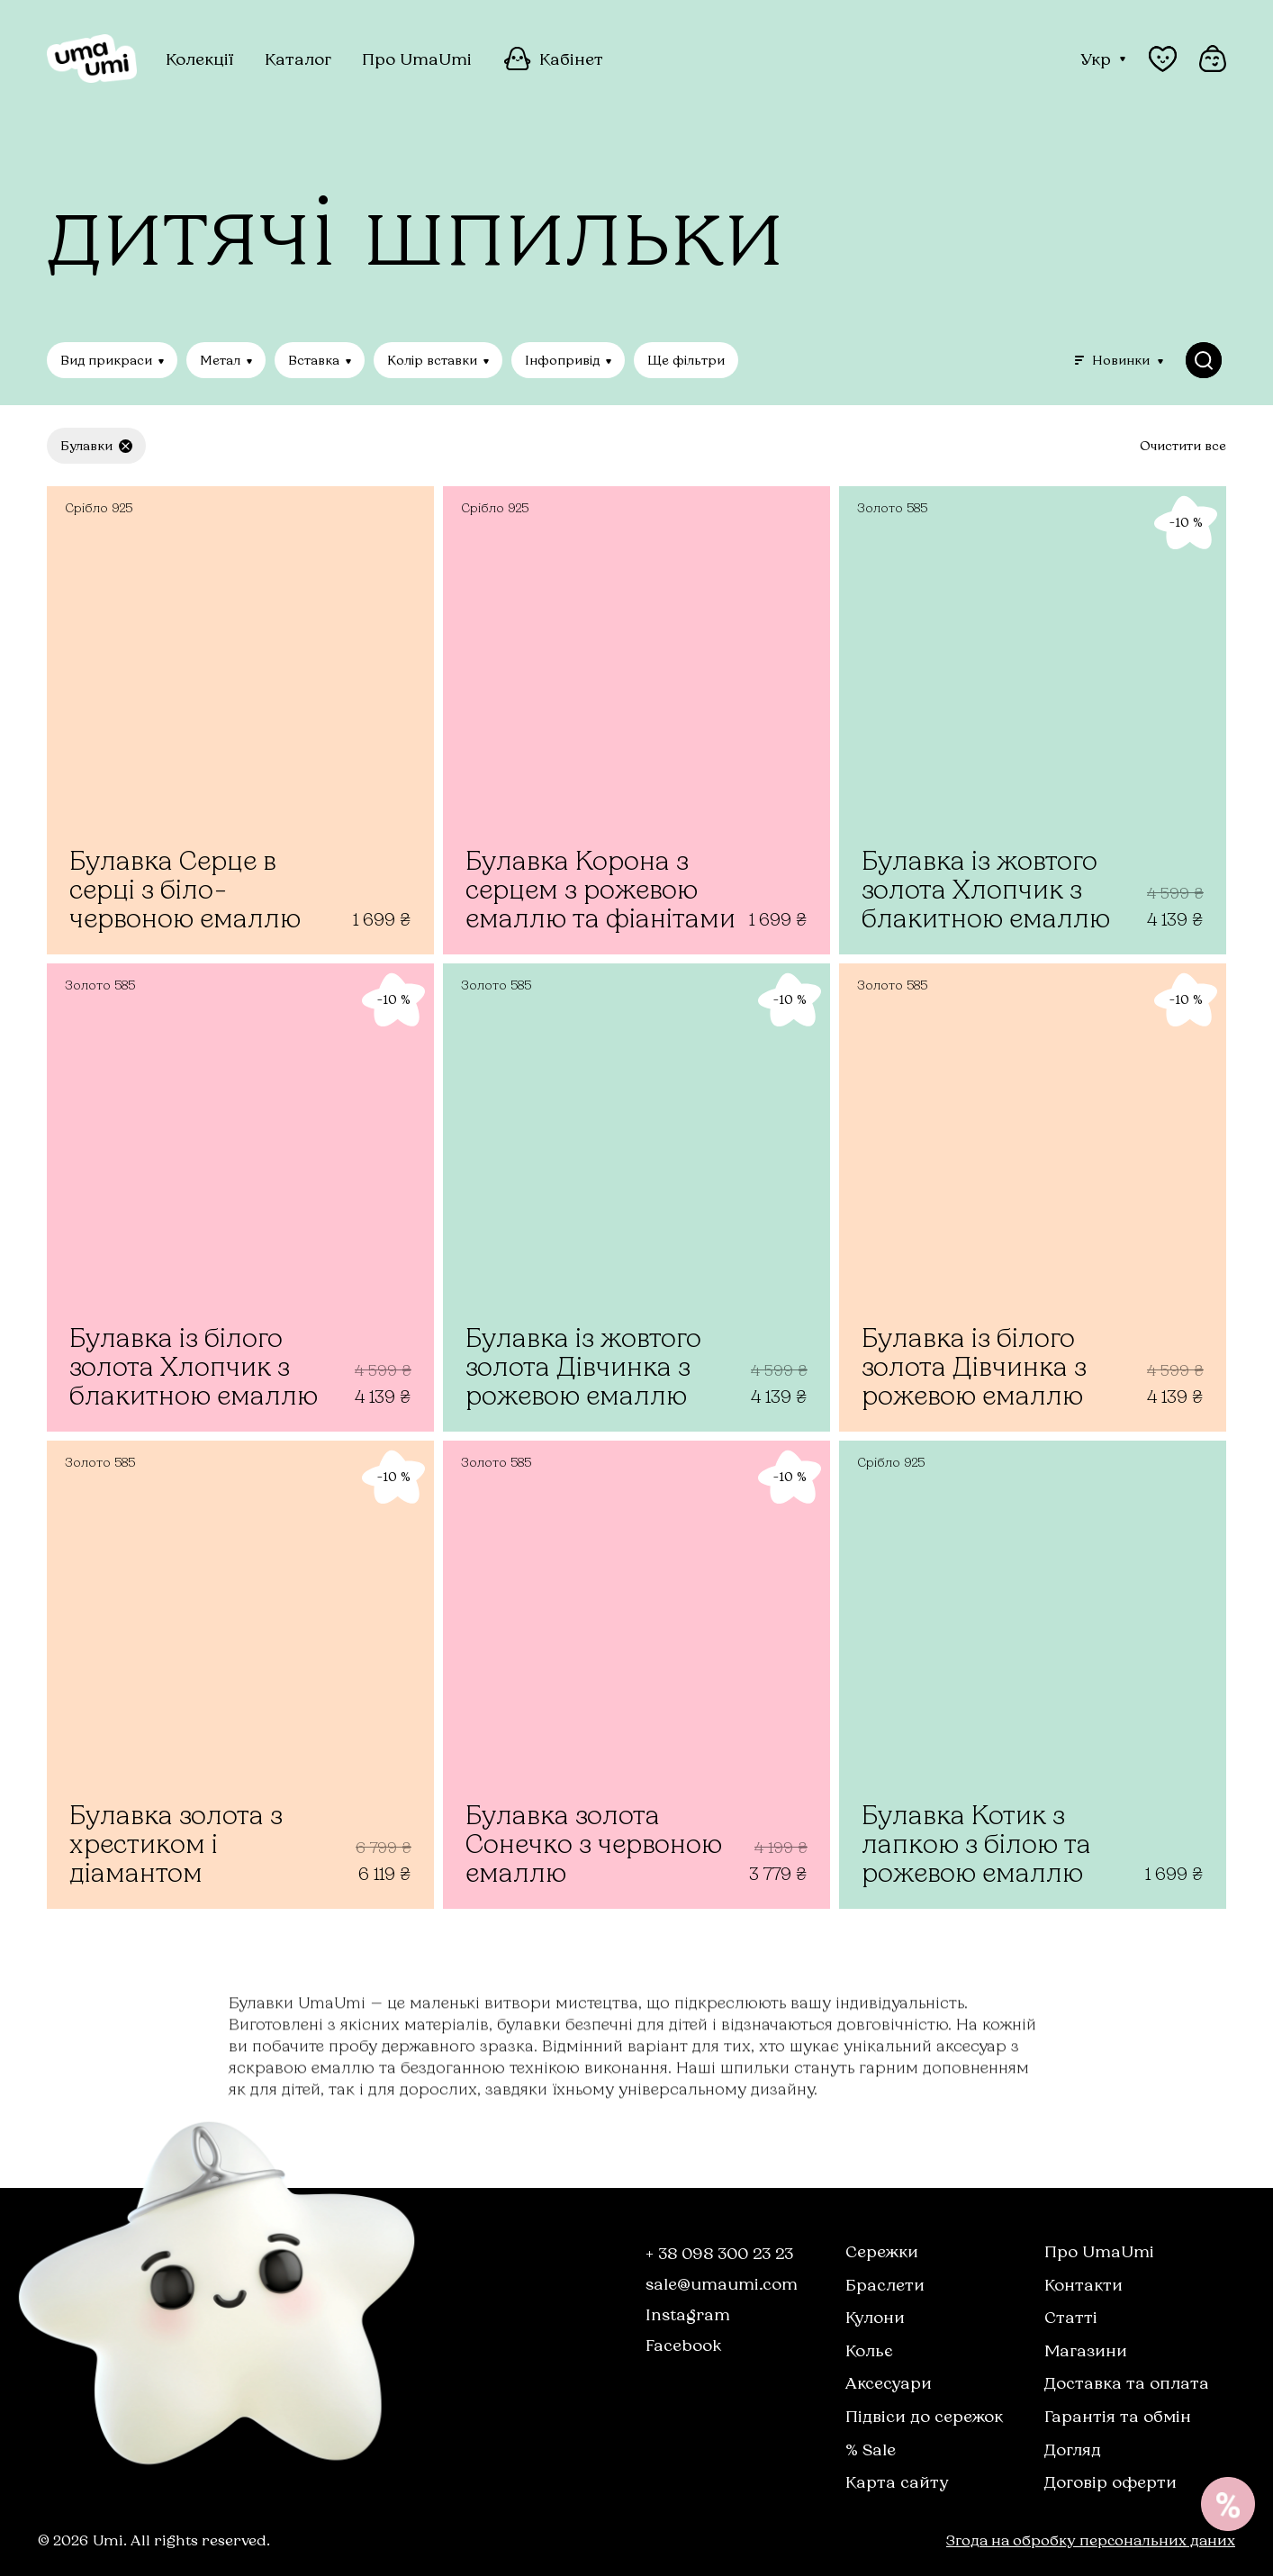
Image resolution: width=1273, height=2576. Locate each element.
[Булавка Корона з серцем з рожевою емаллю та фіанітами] (636, 720)
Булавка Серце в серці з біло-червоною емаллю (185, 889)
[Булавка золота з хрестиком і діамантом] (240, 1675)
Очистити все (1183, 445)
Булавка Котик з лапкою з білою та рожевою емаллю (976, 1843)
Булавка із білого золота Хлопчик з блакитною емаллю (193, 1366)
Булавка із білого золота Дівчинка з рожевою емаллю (974, 1366)
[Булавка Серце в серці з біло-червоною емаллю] (240, 720)
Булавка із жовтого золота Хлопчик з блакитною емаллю (986, 889)
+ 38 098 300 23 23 (719, 2253)
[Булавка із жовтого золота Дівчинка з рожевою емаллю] (636, 1197)
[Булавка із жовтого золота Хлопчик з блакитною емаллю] (1032, 720)
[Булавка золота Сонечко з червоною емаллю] (636, 1675)
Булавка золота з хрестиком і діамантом (176, 1843)
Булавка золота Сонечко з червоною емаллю (593, 1843)
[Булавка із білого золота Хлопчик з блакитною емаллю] (240, 1197)
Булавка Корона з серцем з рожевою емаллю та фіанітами (600, 889)
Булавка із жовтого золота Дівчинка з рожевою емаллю (583, 1366)
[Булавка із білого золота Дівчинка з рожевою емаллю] (1032, 1197)
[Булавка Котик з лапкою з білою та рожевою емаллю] (1032, 1675)
